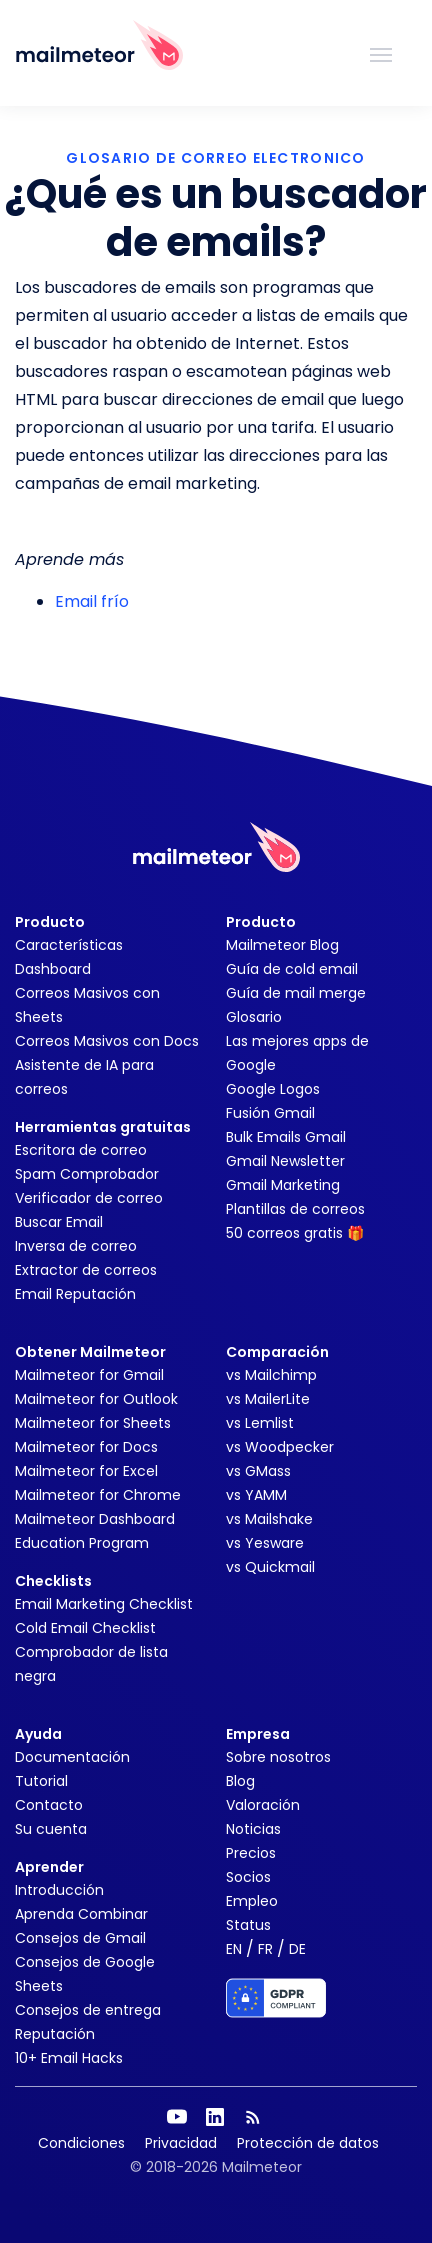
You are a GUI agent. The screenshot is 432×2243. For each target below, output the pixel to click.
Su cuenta (51, 1829)
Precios (251, 1853)
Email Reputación (75, 1294)
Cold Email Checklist (85, 1628)
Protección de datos (308, 2143)
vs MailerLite (268, 1399)
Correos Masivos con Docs (107, 1041)
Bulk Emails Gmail (286, 1137)
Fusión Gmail (270, 1113)
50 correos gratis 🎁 (295, 1233)
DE (297, 1949)
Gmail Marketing (283, 1185)
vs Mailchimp (271, 1375)
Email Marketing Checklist (104, 1604)
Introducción (59, 1890)
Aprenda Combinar (81, 1914)
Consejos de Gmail (80, 1938)
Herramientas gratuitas (103, 1127)
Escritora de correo (81, 1150)
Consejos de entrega (88, 2010)
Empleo (252, 1901)
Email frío (92, 601)
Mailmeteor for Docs (86, 1447)
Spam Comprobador (87, 1174)
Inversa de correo (76, 1246)
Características (69, 945)
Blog (240, 1781)
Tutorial (41, 1781)
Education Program (82, 1543)
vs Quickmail (270, 1567)
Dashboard (53, 969)
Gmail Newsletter (285, 1161)
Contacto (49, 1805)
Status (248, 1925)
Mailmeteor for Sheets (93, 1423)
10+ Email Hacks (69, 2058)
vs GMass (258, 1471)
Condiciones (81, 2143)
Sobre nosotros (278, 1757)
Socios (248, 1877)
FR (265, 1949)
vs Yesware (265, 1543)
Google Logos (273, 1089)
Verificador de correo (89, 1198)
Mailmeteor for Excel (86, 1471)
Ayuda (38, 1734)
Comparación (277, 1352)
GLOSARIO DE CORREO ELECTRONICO (215, 158)
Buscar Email (59, 1222)
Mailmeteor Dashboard (95, 1519)
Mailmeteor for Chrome (98, 1495)
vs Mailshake (269, 1519)
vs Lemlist (260, 1423)
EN (234, 1949)
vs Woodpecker (280, 1447)
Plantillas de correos (295, 1209)
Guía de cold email (292, 969)
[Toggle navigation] (381, 53)
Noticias (253, 1829)
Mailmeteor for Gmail (89, 1375)
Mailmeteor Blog (282, 945)
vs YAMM (256, 1495)
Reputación (55, 2034)
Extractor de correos (86, 1270)
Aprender (49, 1867)
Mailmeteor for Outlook (96, 1399)
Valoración (263, 1805)
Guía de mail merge (296, 993)
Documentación (72, 1757)
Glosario (254, 1017)
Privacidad (181, 2143)
